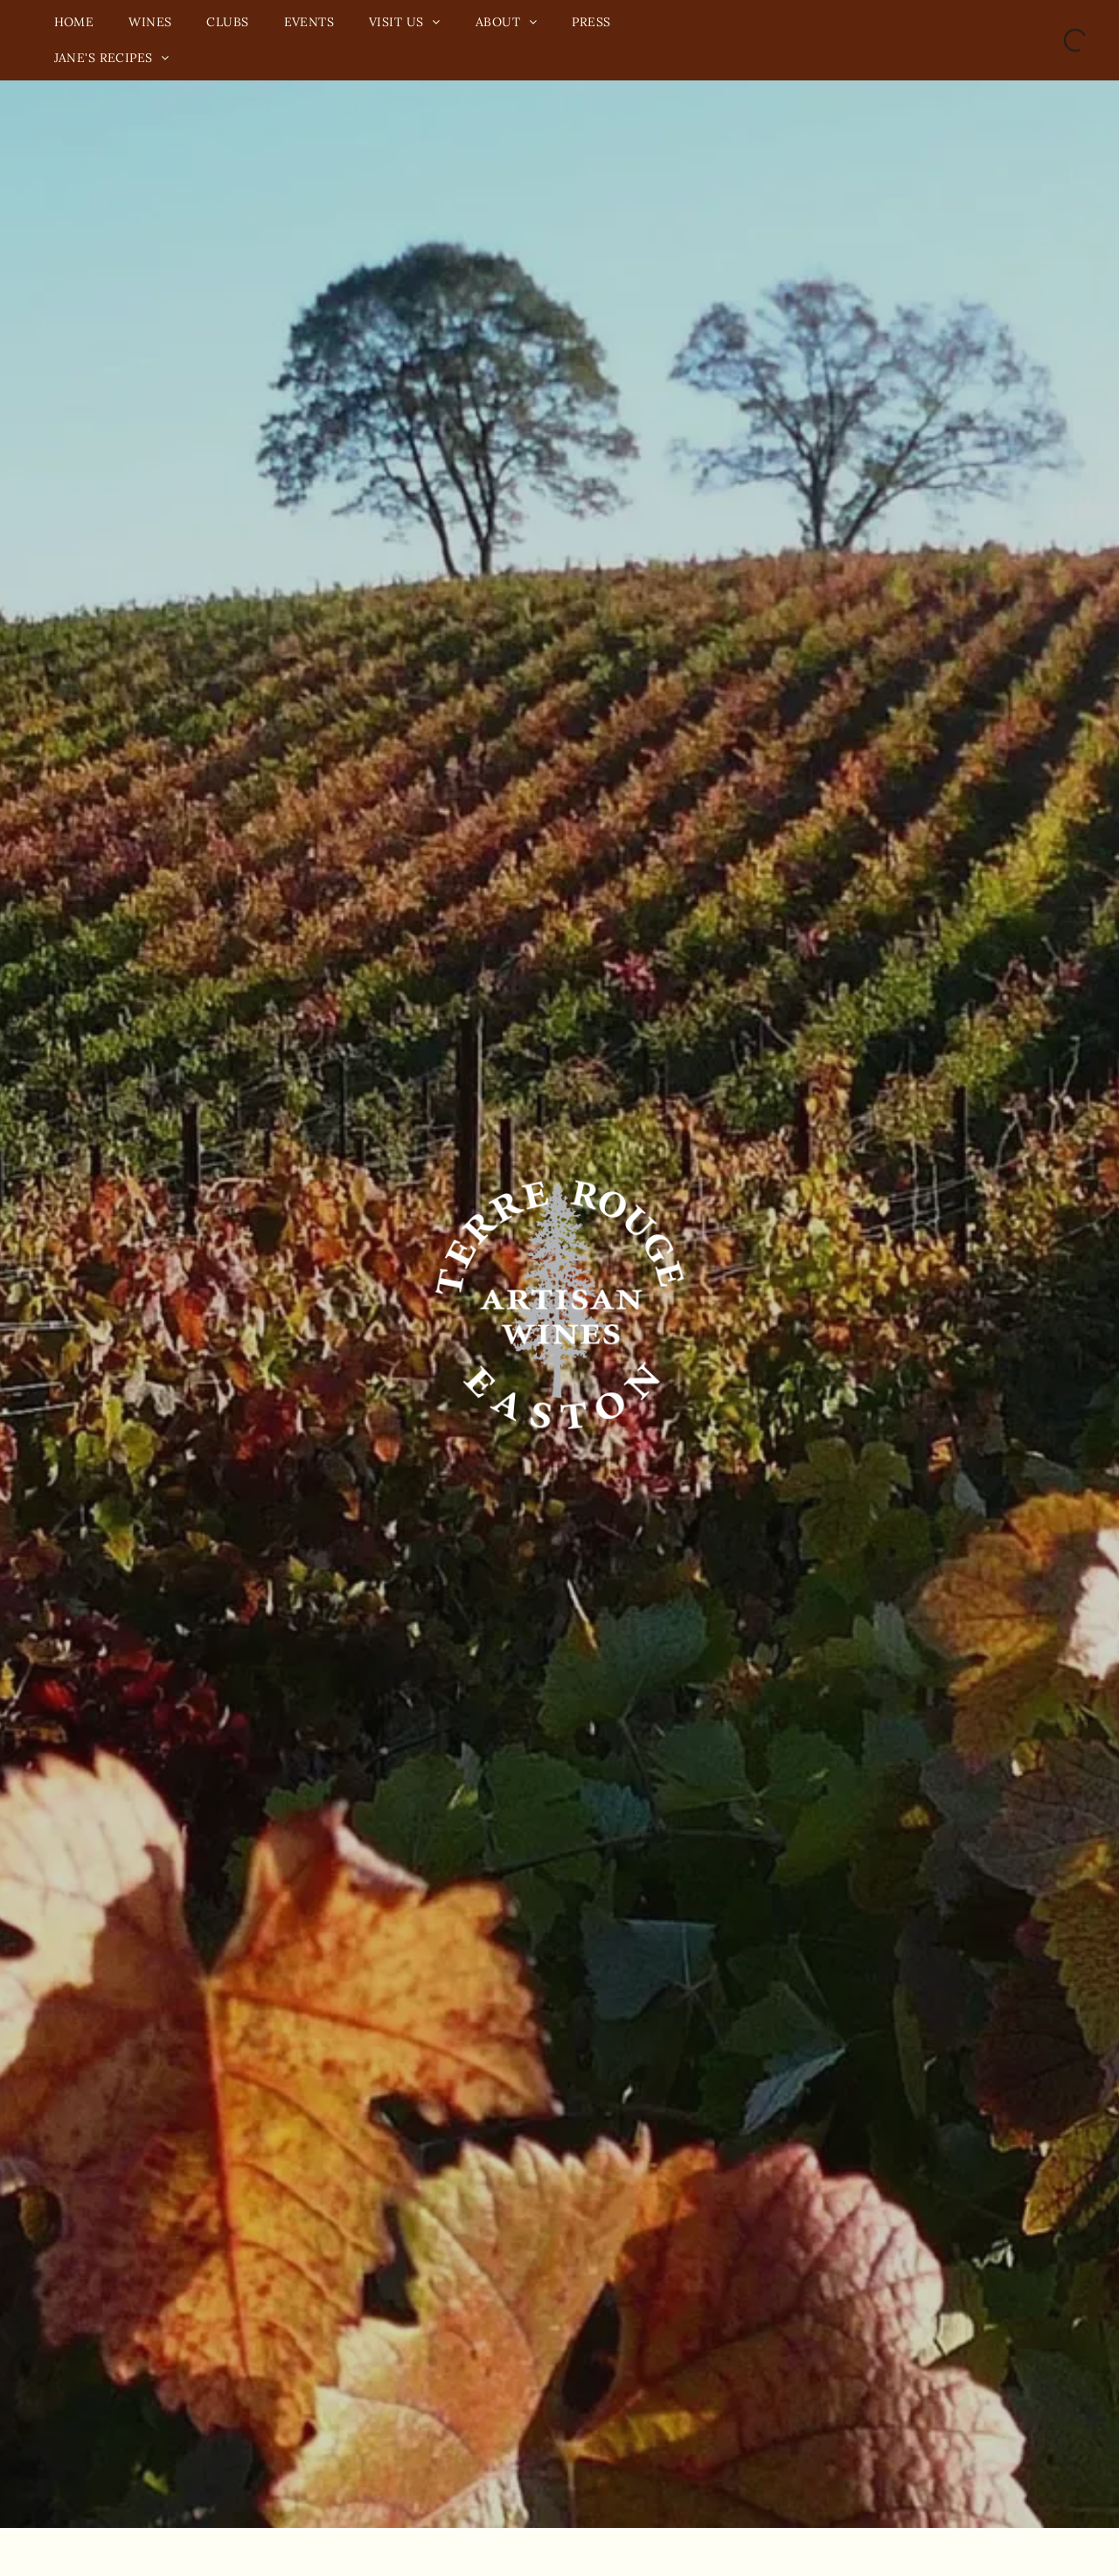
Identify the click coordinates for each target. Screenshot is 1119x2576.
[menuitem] (74, 22)
